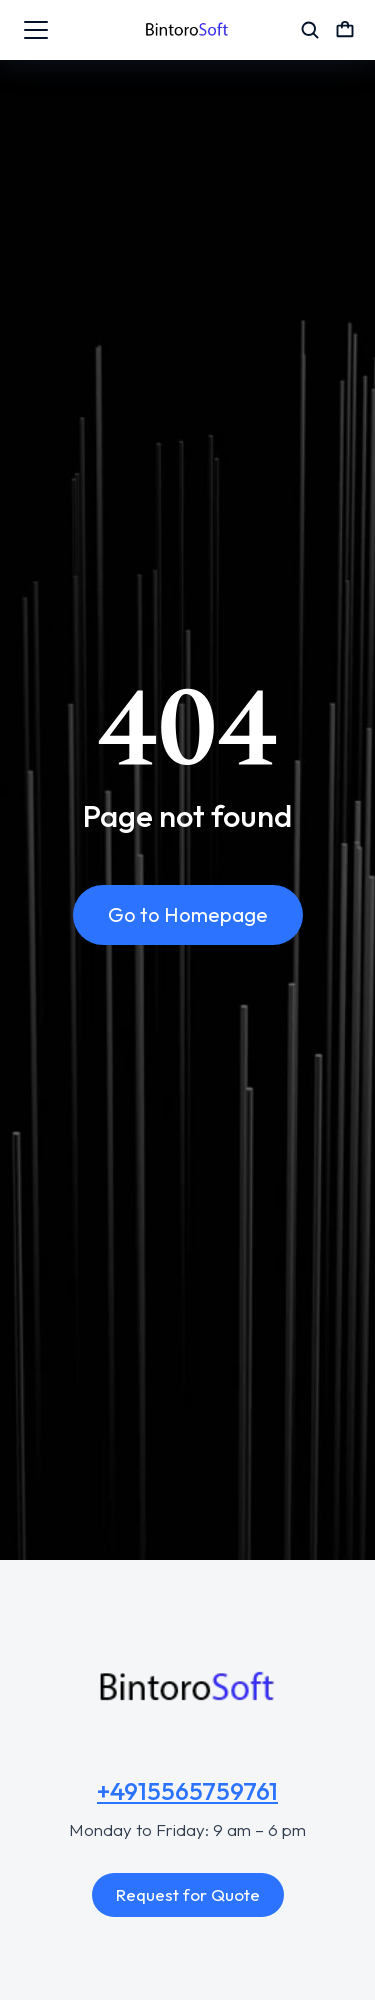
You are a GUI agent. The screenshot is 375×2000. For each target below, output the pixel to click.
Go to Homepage (188, 914)
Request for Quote (188, 1894)
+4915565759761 (187, 1791)
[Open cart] (345, 30)
